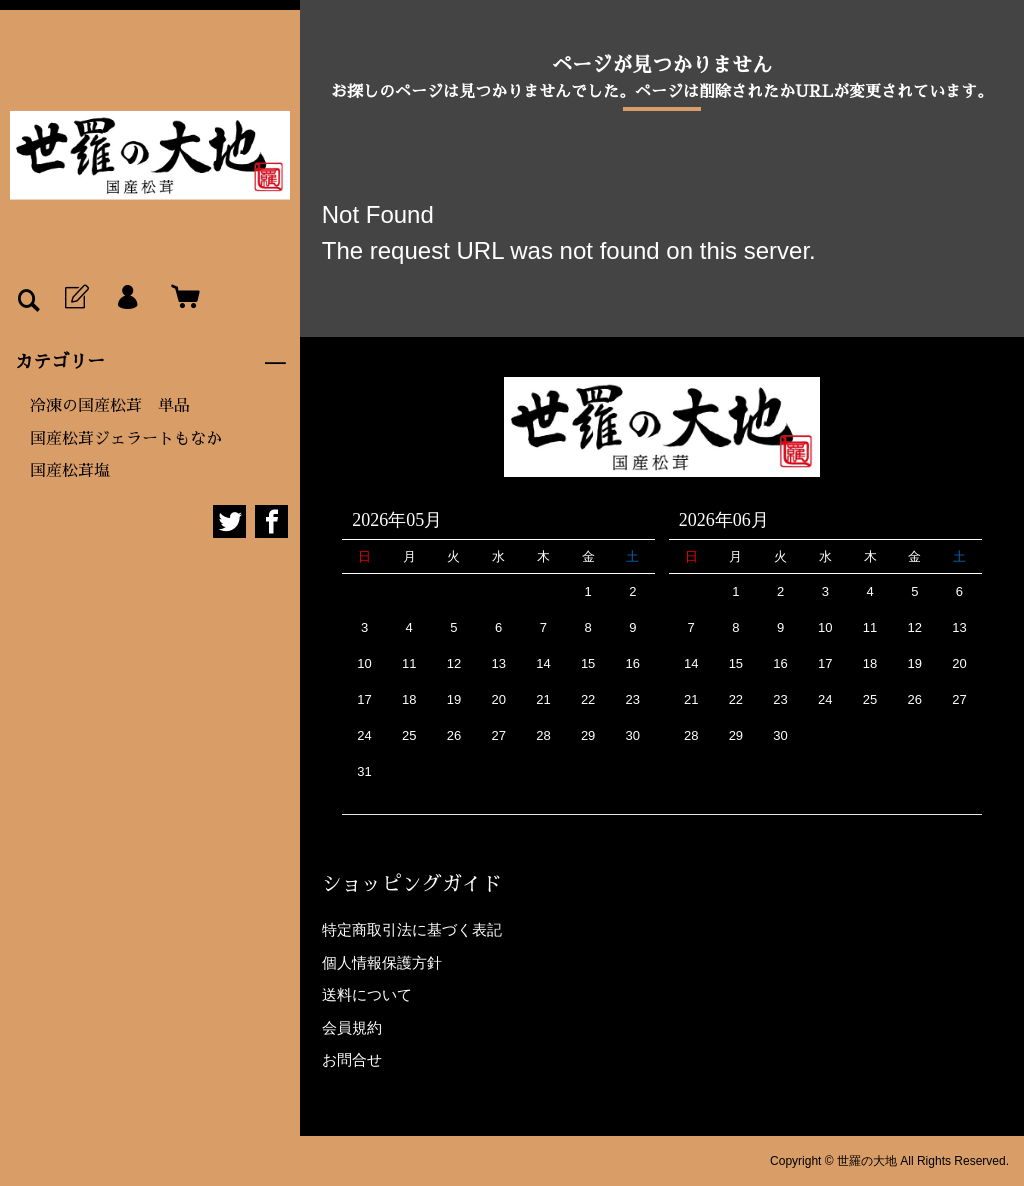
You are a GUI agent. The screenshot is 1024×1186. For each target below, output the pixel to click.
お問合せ (352, 1059)
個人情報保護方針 (382, 962)
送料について (367, 994)
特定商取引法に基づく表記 (412, 929)
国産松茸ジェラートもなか (126, 439)
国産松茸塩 (70, 471)
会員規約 (352, 1027)
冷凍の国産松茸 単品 (110, 406)
